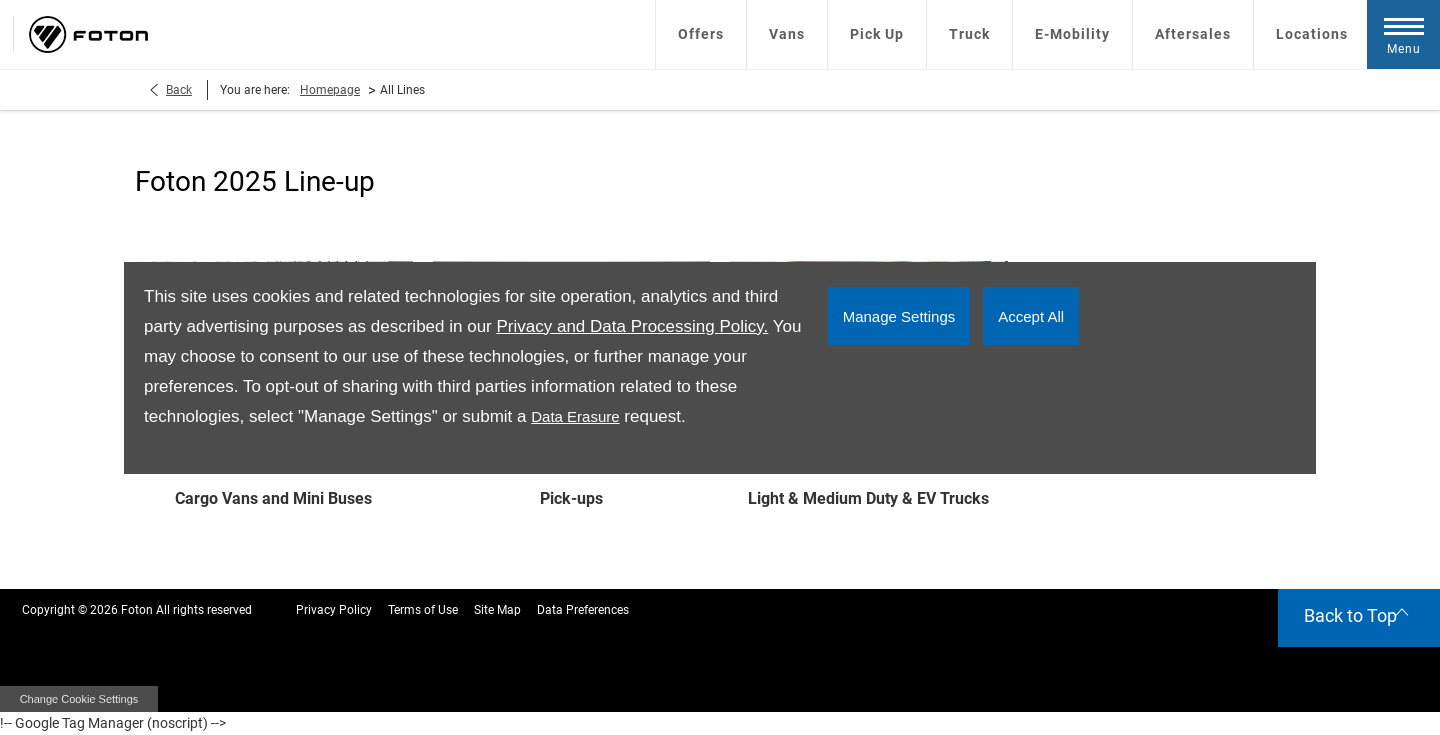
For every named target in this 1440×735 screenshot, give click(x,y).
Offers (701, 34)
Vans (787, 34)
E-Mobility (1072, 34)
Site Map (497, 610)
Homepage (330, 90)
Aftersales (1193, 34)
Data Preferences (583, 610)
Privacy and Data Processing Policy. (632, 326)
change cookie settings (79, 699)
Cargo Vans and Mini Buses (273, 498)
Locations (1312, 34)
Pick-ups (571, 498)
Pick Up (877, 34)
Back (179, 90)
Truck (969, 34)
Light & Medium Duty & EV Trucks (868, 498)
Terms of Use (423, 610)
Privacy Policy (334, 610)
